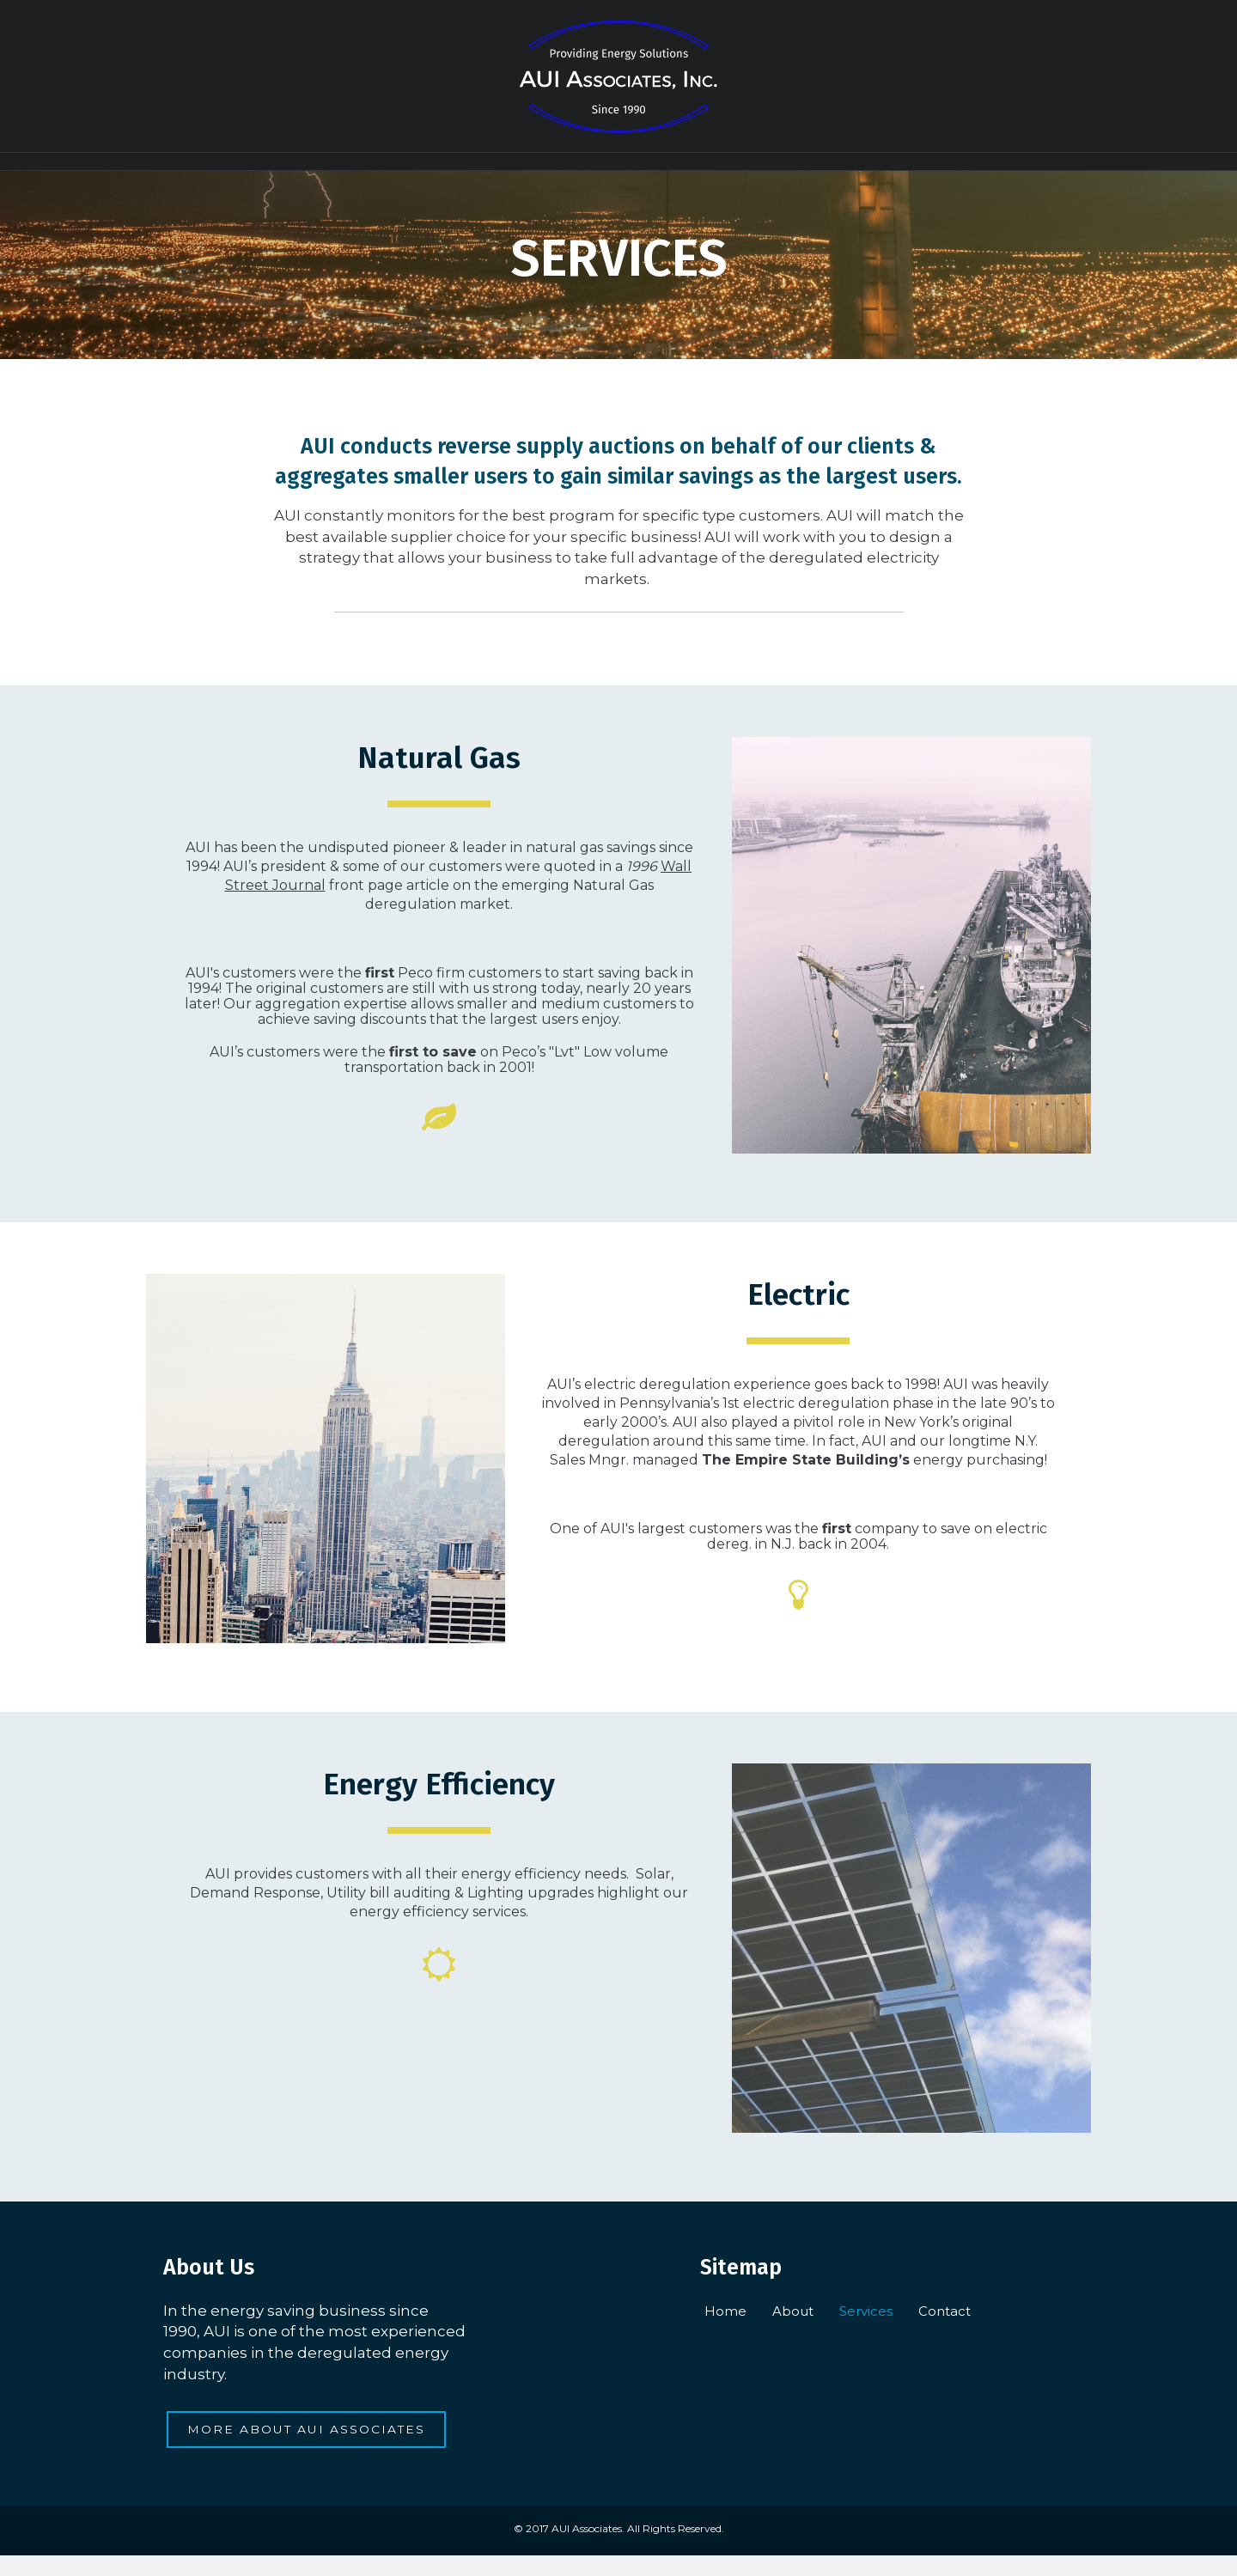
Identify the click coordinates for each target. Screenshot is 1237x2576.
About (565, 170)
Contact (753, 170)
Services (656, 170)
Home (480, 170)
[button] (307, 2450)
